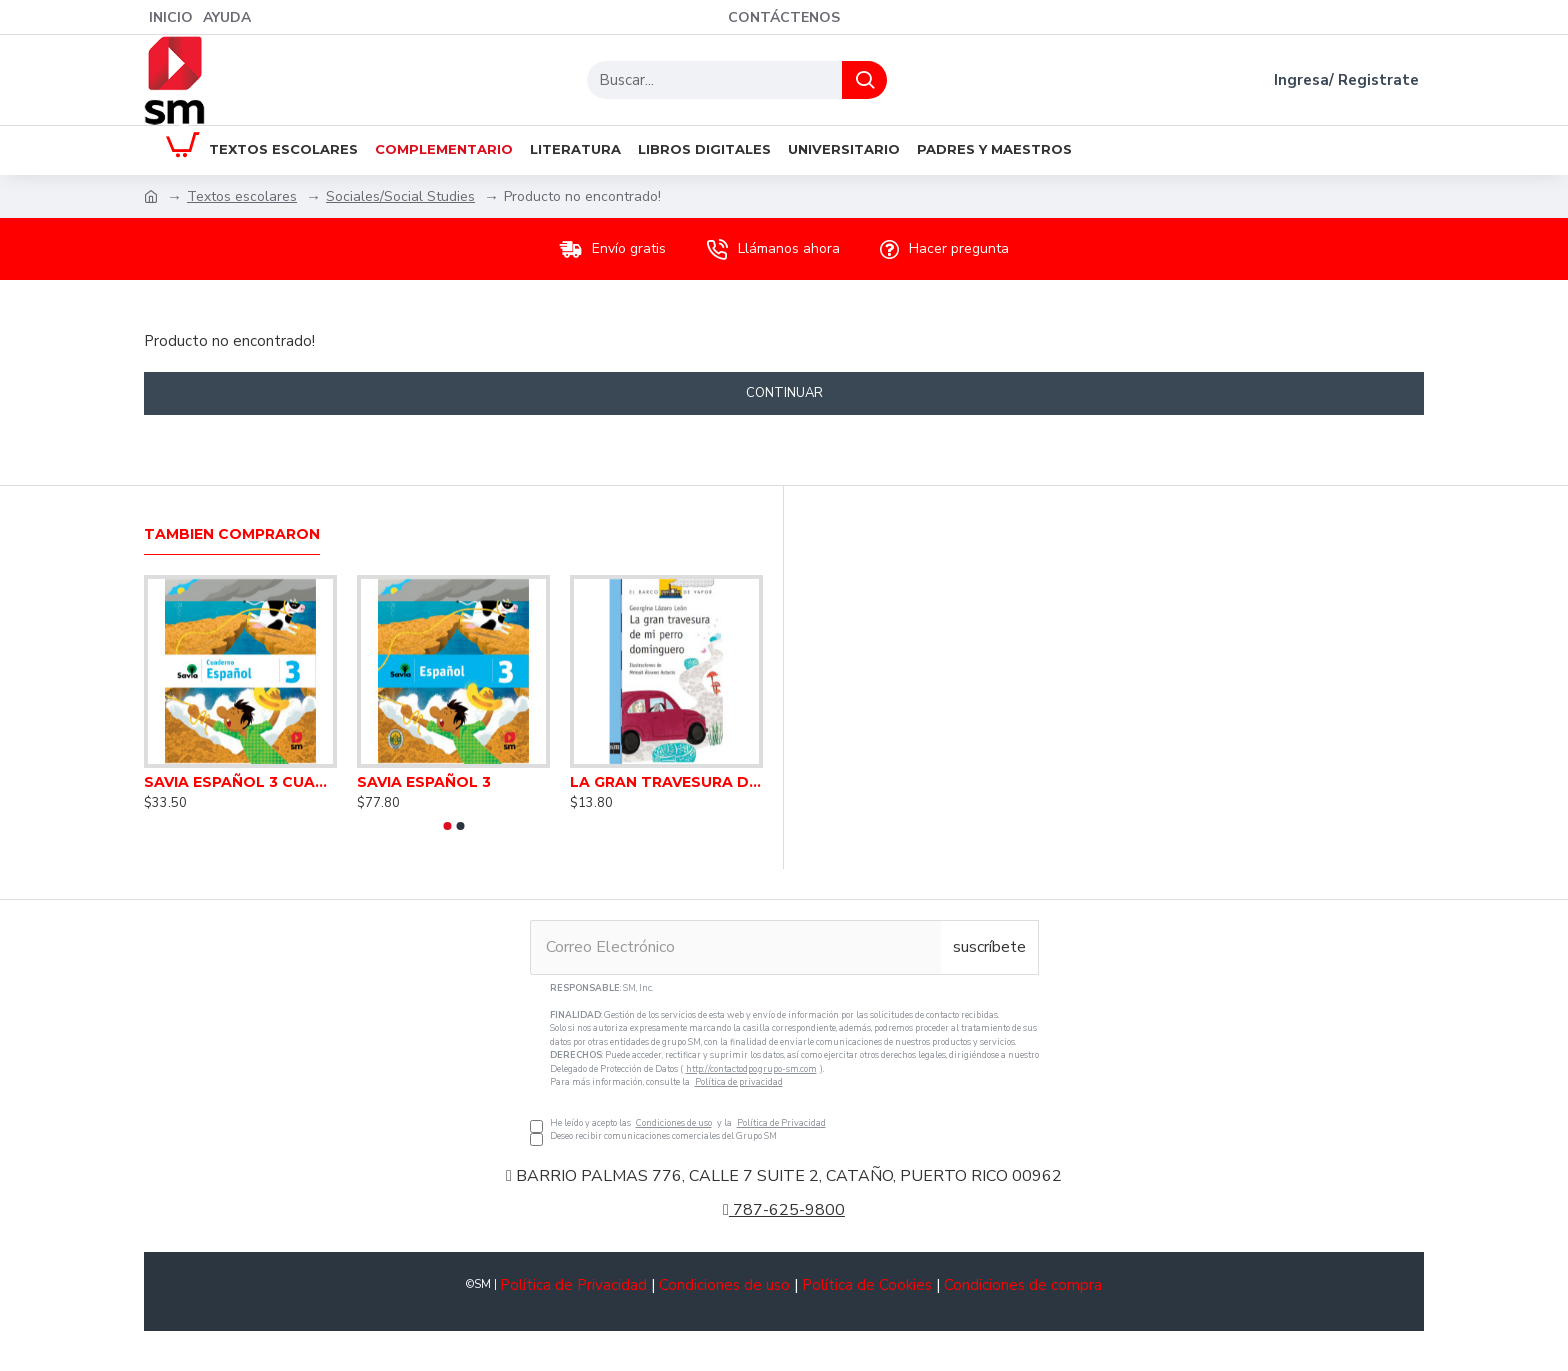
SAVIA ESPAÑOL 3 (424, 782)
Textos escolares (242, 196)
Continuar (784, 393)
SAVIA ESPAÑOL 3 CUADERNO (240, 782)
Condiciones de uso (674, 1123)
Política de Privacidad (781, 1123)
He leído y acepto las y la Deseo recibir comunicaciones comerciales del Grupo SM (784, 1063)
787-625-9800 (784, 1210)
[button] (447, 826)
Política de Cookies (867, 1285)
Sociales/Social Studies (400, 196)
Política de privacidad (739, 1082)
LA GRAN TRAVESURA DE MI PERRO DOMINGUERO (666, 782)
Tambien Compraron (232, 534)
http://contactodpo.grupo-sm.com (751, 1069)
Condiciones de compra (1023, 1285)
